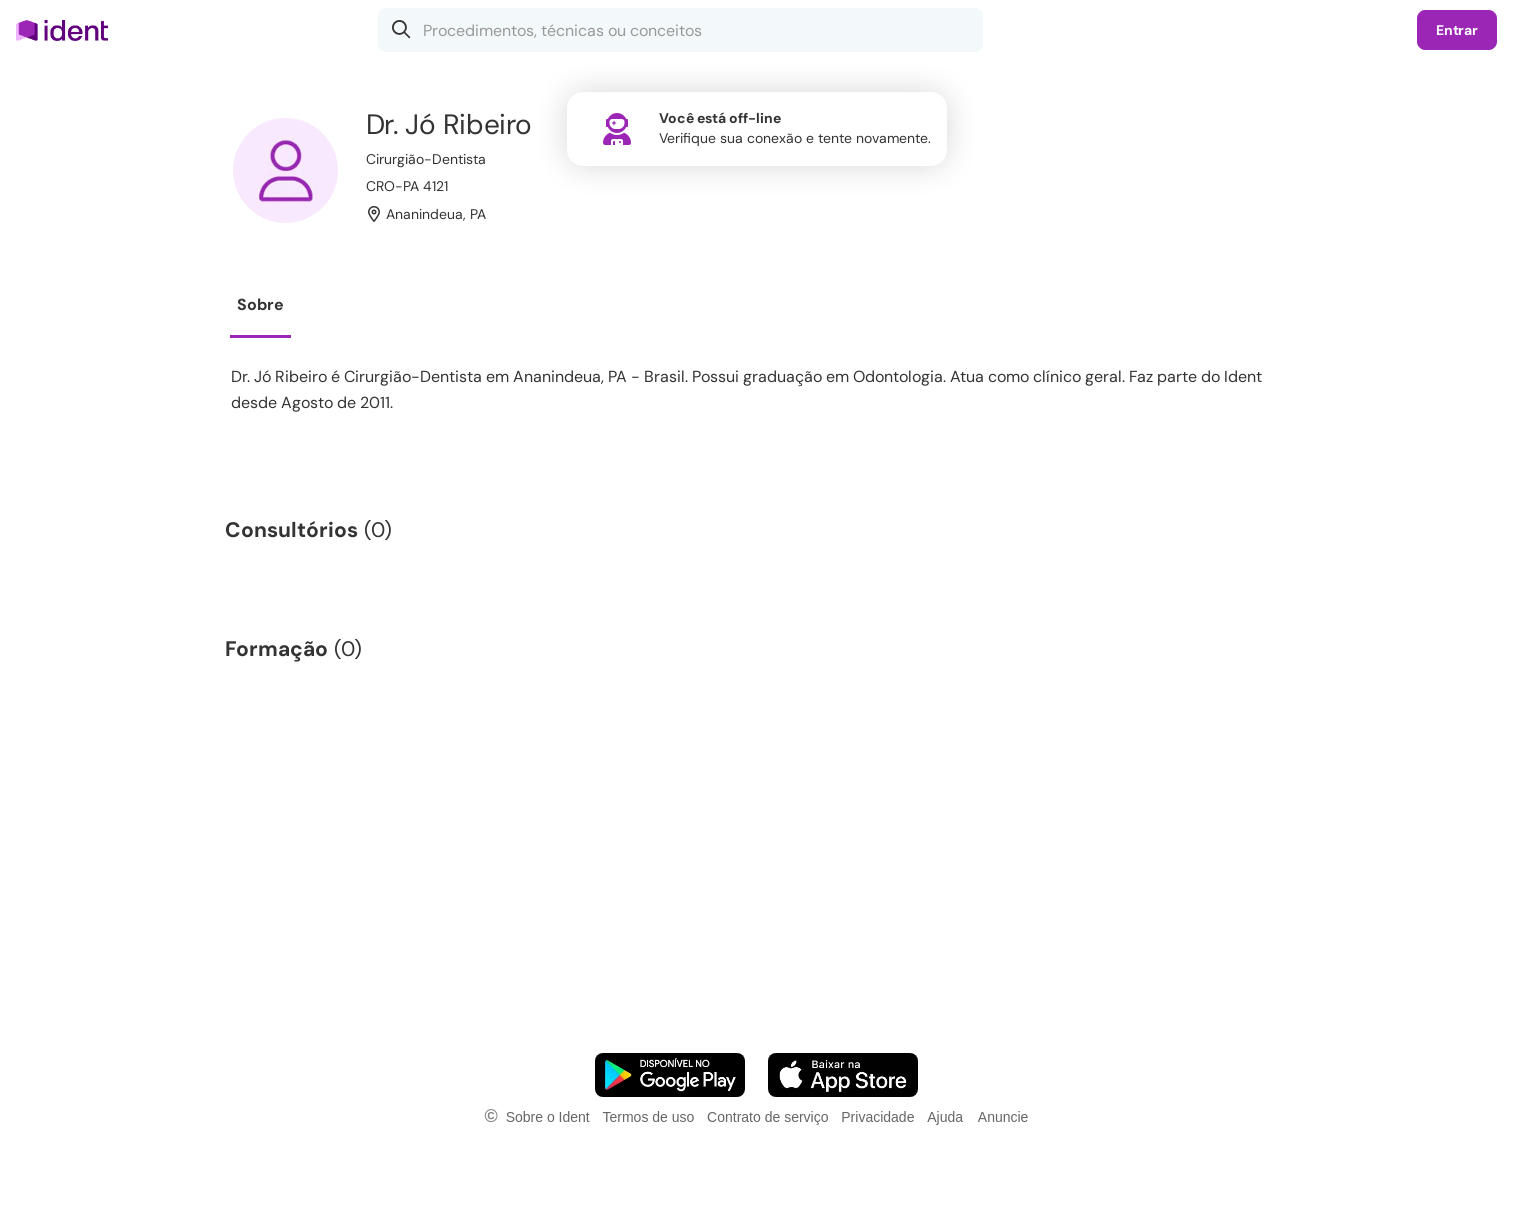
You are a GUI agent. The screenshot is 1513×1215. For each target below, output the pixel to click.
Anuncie (1003, 1117)
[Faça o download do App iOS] (843, 1075)
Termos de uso (648, 1117)
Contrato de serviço (767, 1117)
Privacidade (877, 1117)
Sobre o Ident (548, 1117)
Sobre (260, 304)
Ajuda (945, 1117)
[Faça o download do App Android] (670, 1075)
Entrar (1457, 30)
